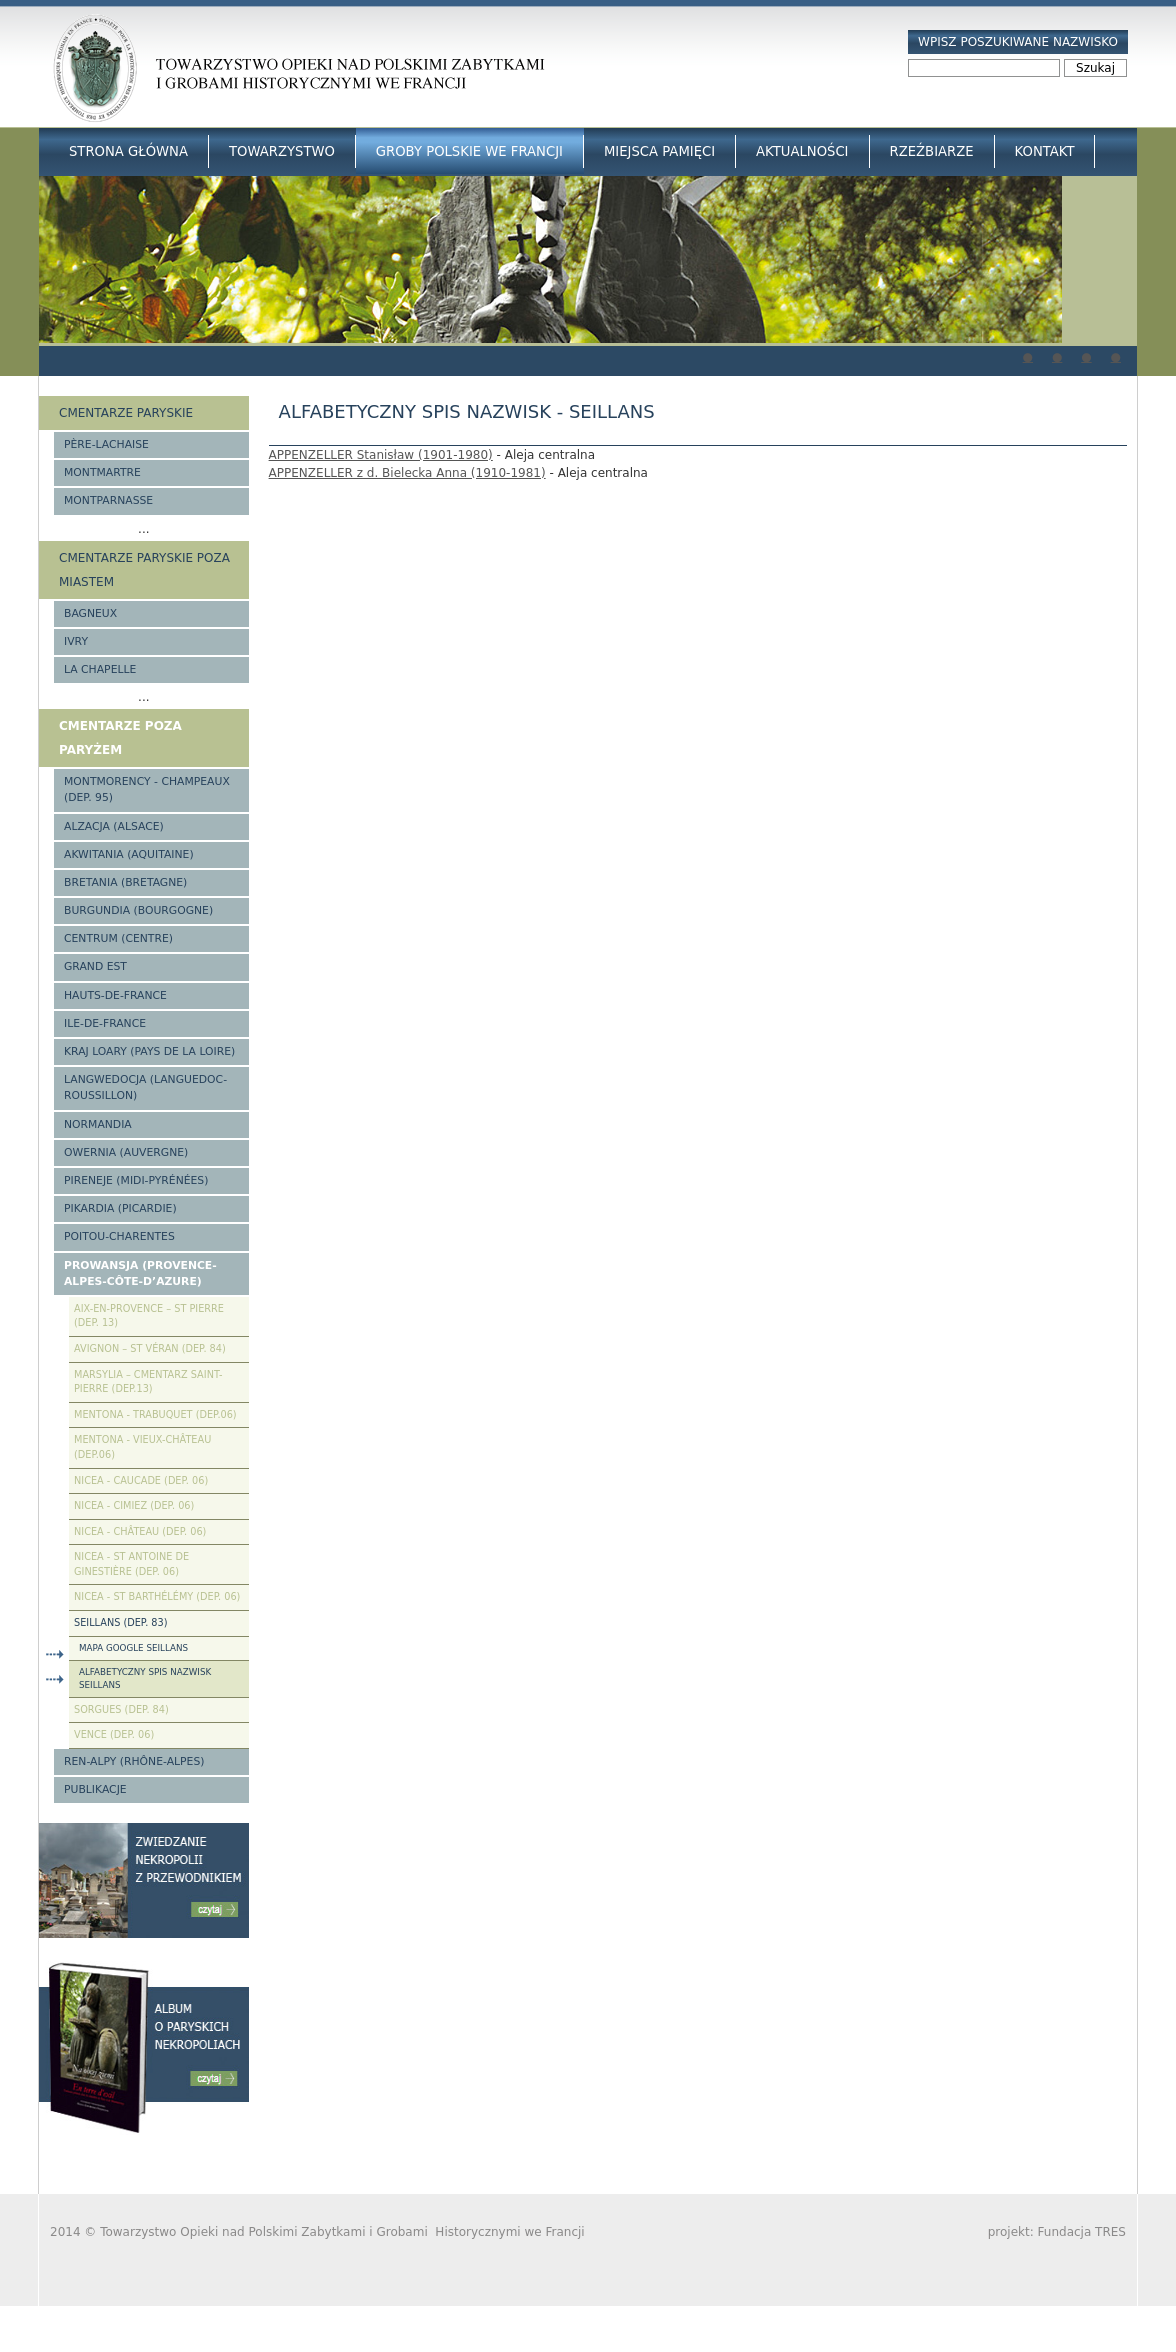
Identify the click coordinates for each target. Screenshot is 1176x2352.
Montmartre (102, 472)
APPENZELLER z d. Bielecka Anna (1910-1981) (407, 473)
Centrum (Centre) (118, 938)
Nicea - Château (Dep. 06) (140, 1531)
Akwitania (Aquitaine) (129, 854)
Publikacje (95, 1789)
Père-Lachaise (106, 444)
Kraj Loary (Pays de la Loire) (149, 1051)
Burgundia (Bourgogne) (138, 910)
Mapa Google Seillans (133, 1648)
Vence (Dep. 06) (114, 1734)
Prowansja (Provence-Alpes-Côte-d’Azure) (140, 1273)
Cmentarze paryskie (126, 413)
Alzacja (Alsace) (114, 826)
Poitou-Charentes (119, 1236)
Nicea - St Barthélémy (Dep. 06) (157, 1596)
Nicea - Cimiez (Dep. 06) (134, 1505)
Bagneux (90, 613)
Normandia (98, 1124)
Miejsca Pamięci (659, 151)
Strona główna (128, 151)
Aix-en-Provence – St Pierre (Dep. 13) (149, 1316)
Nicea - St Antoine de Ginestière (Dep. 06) (131, 1564)
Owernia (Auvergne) (126, 1152)
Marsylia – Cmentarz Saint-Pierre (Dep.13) (148, 1382)
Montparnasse (108, 500)
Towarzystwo (282, 151)
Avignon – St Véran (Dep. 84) (150, 1348)
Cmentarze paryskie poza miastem (144, 570)
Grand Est (95, 966)
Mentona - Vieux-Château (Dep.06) (142, 1447)
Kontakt (1045, 151)
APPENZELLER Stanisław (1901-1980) (381, 455)
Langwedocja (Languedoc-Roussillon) (145, 1087)
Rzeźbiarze (932, 151)
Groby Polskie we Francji (469, 151)
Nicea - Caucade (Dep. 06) (141, 1480)
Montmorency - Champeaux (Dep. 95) (147, 789)
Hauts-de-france (115, 995)
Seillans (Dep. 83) (121, 1622)
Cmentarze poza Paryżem (120, 738)
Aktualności (802, 151)
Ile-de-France (105, 1023)
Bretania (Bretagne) (125, 882)
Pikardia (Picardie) (120, 1208)
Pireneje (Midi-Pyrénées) (136, 1180)
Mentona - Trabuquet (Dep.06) (155, 1414)
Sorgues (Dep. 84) (121, 1709)
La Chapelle (100, 669)
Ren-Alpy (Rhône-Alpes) (134, 1761)
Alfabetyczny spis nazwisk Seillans (145, 1678)
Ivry (76, 641)
